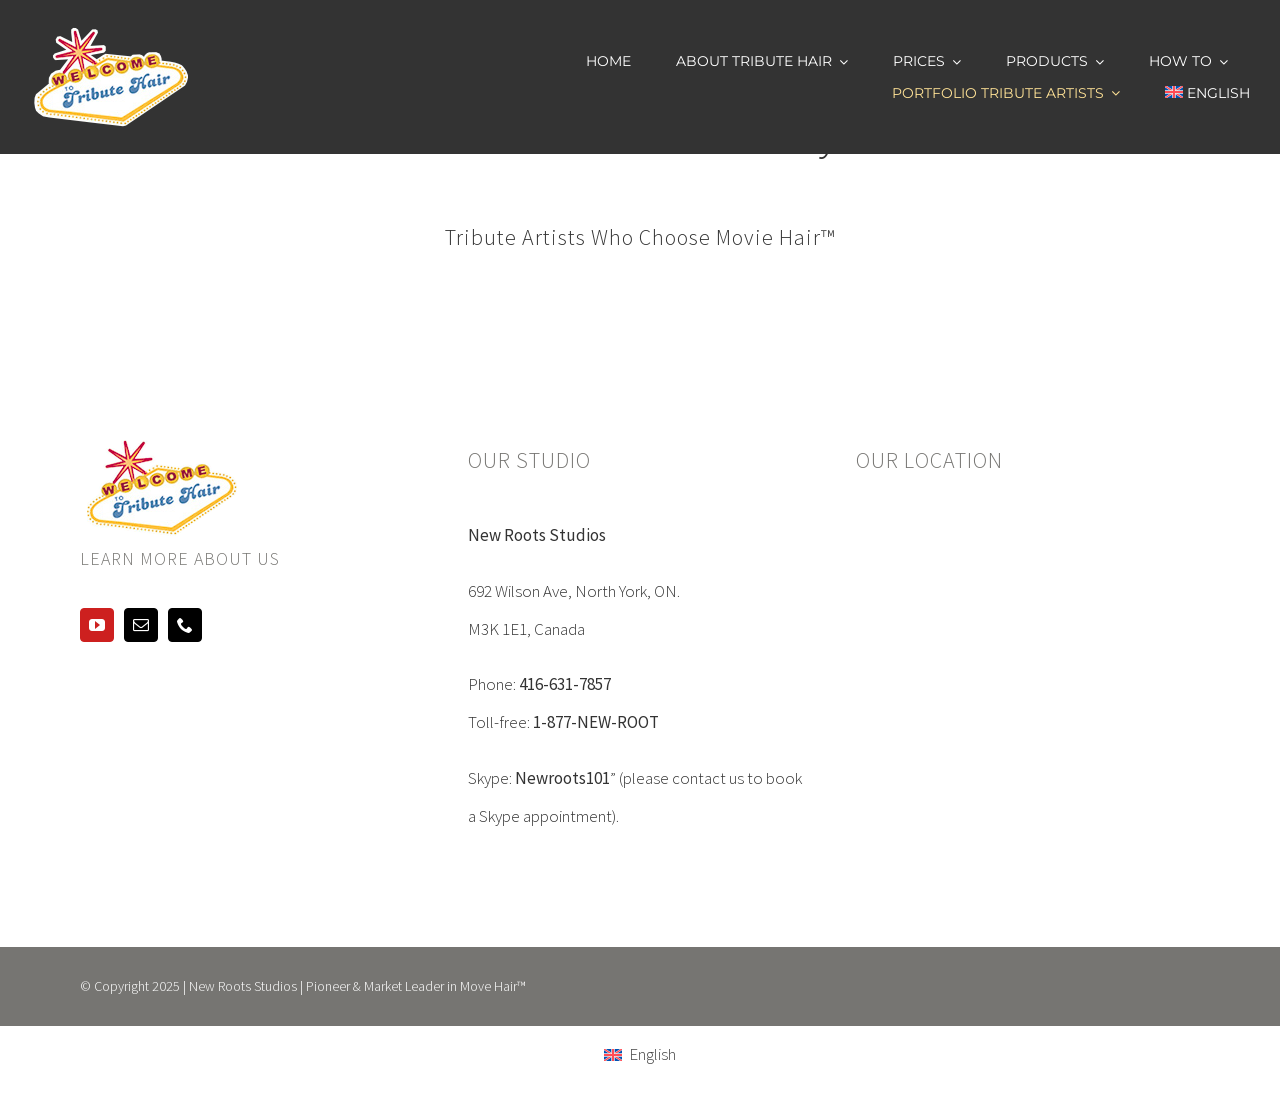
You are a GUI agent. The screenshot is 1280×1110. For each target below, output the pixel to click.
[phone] (185, 625)
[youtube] (97, 625)
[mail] (141, 625)
